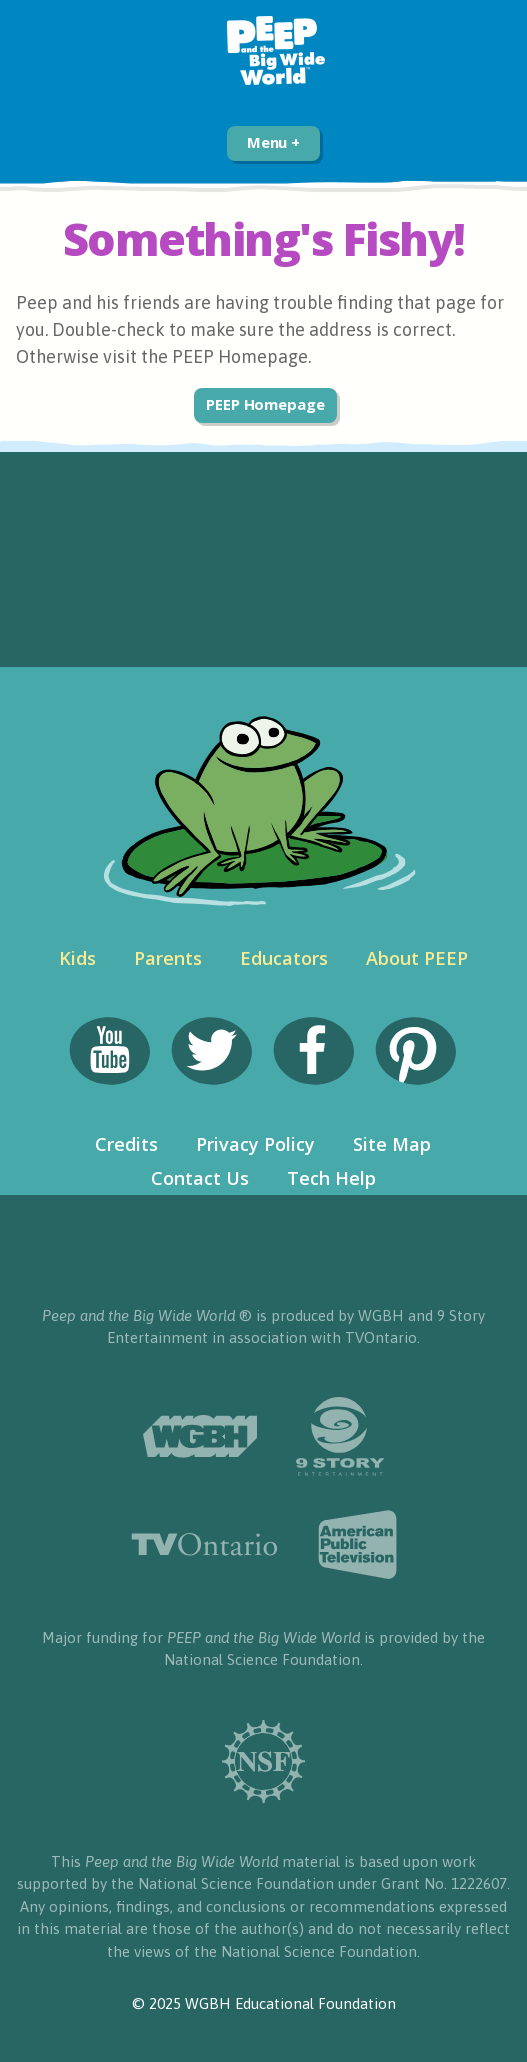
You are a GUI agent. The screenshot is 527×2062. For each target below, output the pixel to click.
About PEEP (417, 958)
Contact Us (200, 1178)
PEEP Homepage (265, 404)
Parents (168, 958)
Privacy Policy (255, 1144)
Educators (284, 958)
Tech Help (331, 1178)
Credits (126, 1144)
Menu (273, 142)
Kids (77, 958)
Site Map (392, 1144)
